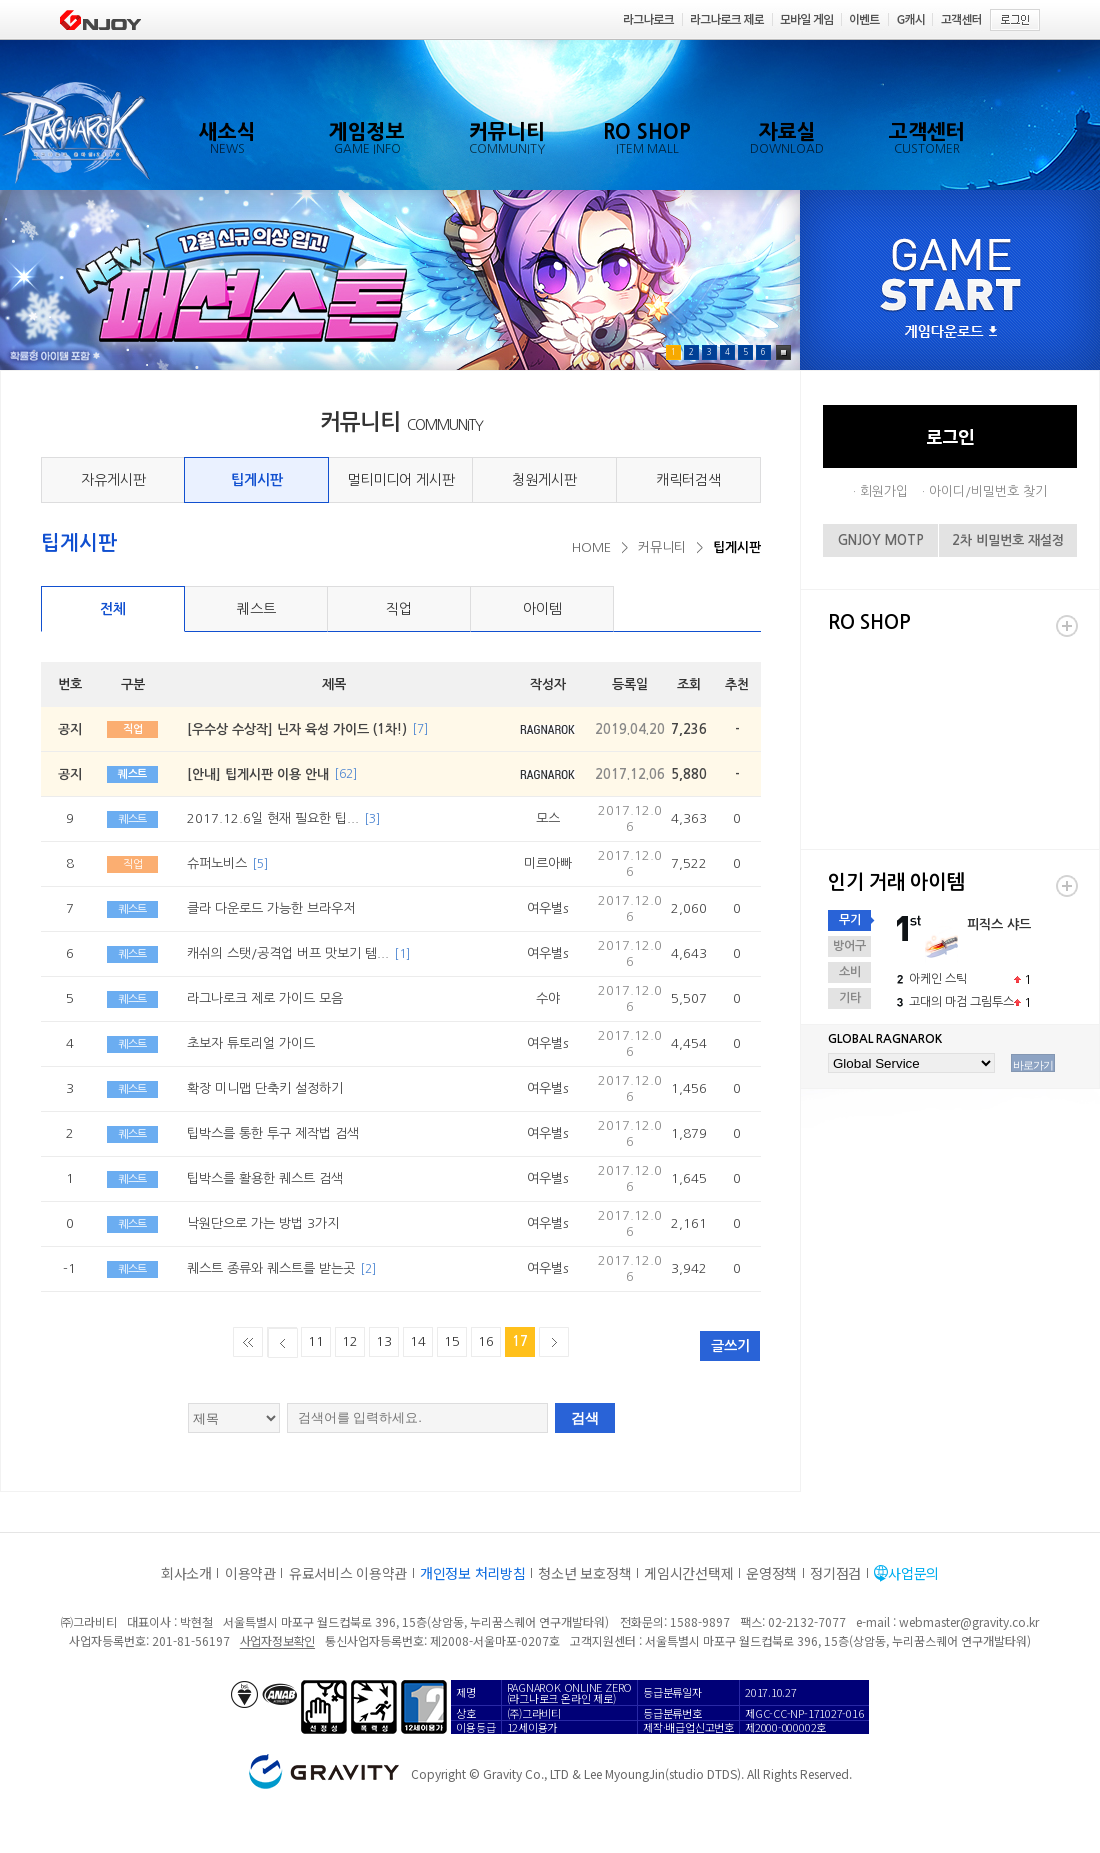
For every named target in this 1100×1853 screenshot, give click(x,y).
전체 (113, 609)
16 (486, 1341)
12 (350, 1341)
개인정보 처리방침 (472, 1573)
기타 (850, 998)
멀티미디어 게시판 (401, 480)
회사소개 (186, 1573)
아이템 (542, 609)
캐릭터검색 (688, 480)
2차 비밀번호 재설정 (1008, 540)
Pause (783, 352)
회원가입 (884, 491)
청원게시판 (544, 480)
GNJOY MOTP (881, 540)
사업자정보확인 (277, 1640)
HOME (591, 547)
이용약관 (250, 1573)
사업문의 (913, 1573)
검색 (585, 1418)
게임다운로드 (951, 332)
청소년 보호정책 (584, 1573)
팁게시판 (257, 480)
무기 (850, 920)
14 (418, 1341)
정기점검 (835, 1573)
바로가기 (1033, 1065)
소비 (850, 972)
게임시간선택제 (688, 1573)
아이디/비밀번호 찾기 (988, 491)
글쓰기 (730, 1346)
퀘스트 (256, 609)
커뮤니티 (662, 547)
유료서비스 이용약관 (348, 1573)
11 (316, 1341)
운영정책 (771, 1573)
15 (452, 1341)
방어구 (849, 946)
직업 (399, 609)
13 (384, 1341)
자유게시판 (113, 480)
